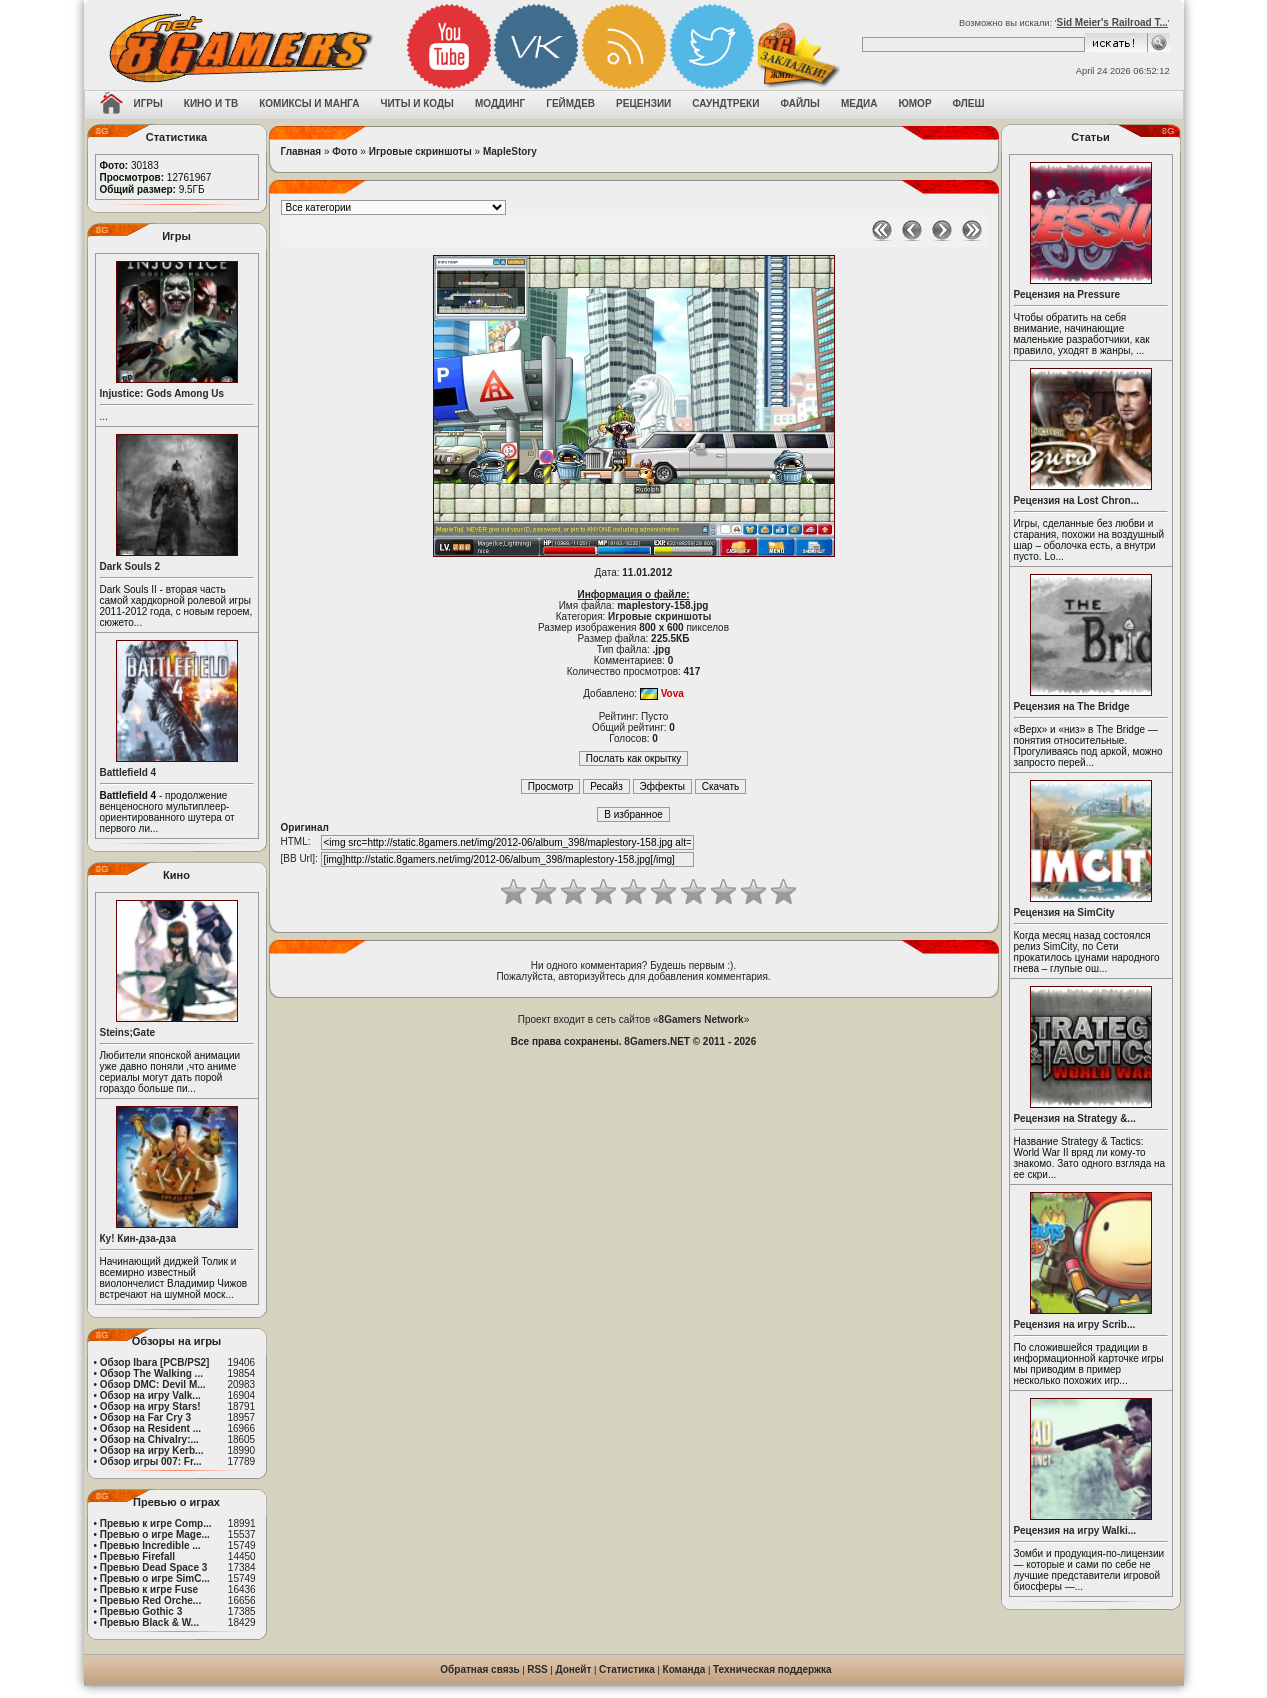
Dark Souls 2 (130, 566)
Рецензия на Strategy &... (1075, 1118)
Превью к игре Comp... (156, 1523)
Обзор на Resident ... (150, 1428)
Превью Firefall (137, 1556)
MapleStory (510, 151)
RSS (537, 1669)
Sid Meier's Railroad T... (1112, 22)
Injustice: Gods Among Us (162, 393)
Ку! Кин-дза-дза (138, 1238)
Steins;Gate (128, 1032)
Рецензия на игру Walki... (1075, 1530)
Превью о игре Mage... (155, 1534)
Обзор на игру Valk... (150, 1395)
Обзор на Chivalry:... (149, 1439)
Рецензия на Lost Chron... (1077, 500)
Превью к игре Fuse (149, 1589)
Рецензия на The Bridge (1072, 706)
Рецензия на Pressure (1067, 294)
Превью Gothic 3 (141, 1611)
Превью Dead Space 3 (154, 1567)
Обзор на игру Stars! (150, 1406)
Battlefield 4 (128, 772)
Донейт (573, 1669)
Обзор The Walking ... (151, 1373)
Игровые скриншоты (420, 151)
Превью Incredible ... (150, 1545)
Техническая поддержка (772, 1669)
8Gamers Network (701, 1019)
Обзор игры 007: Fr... (151, 1461)
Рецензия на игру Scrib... (1075, 1324)
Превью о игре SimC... (155, 1578)
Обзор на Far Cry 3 (145, 1417)
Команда (684, 1669)
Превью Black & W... (149, 1622)
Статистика (627, 1669)
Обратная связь (479, 1669)
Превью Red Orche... (150, 1600)
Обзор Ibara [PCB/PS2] (155, 1362)
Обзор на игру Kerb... (152, 1450)
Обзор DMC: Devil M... (153, 1384)
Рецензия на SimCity (1064, 912)
